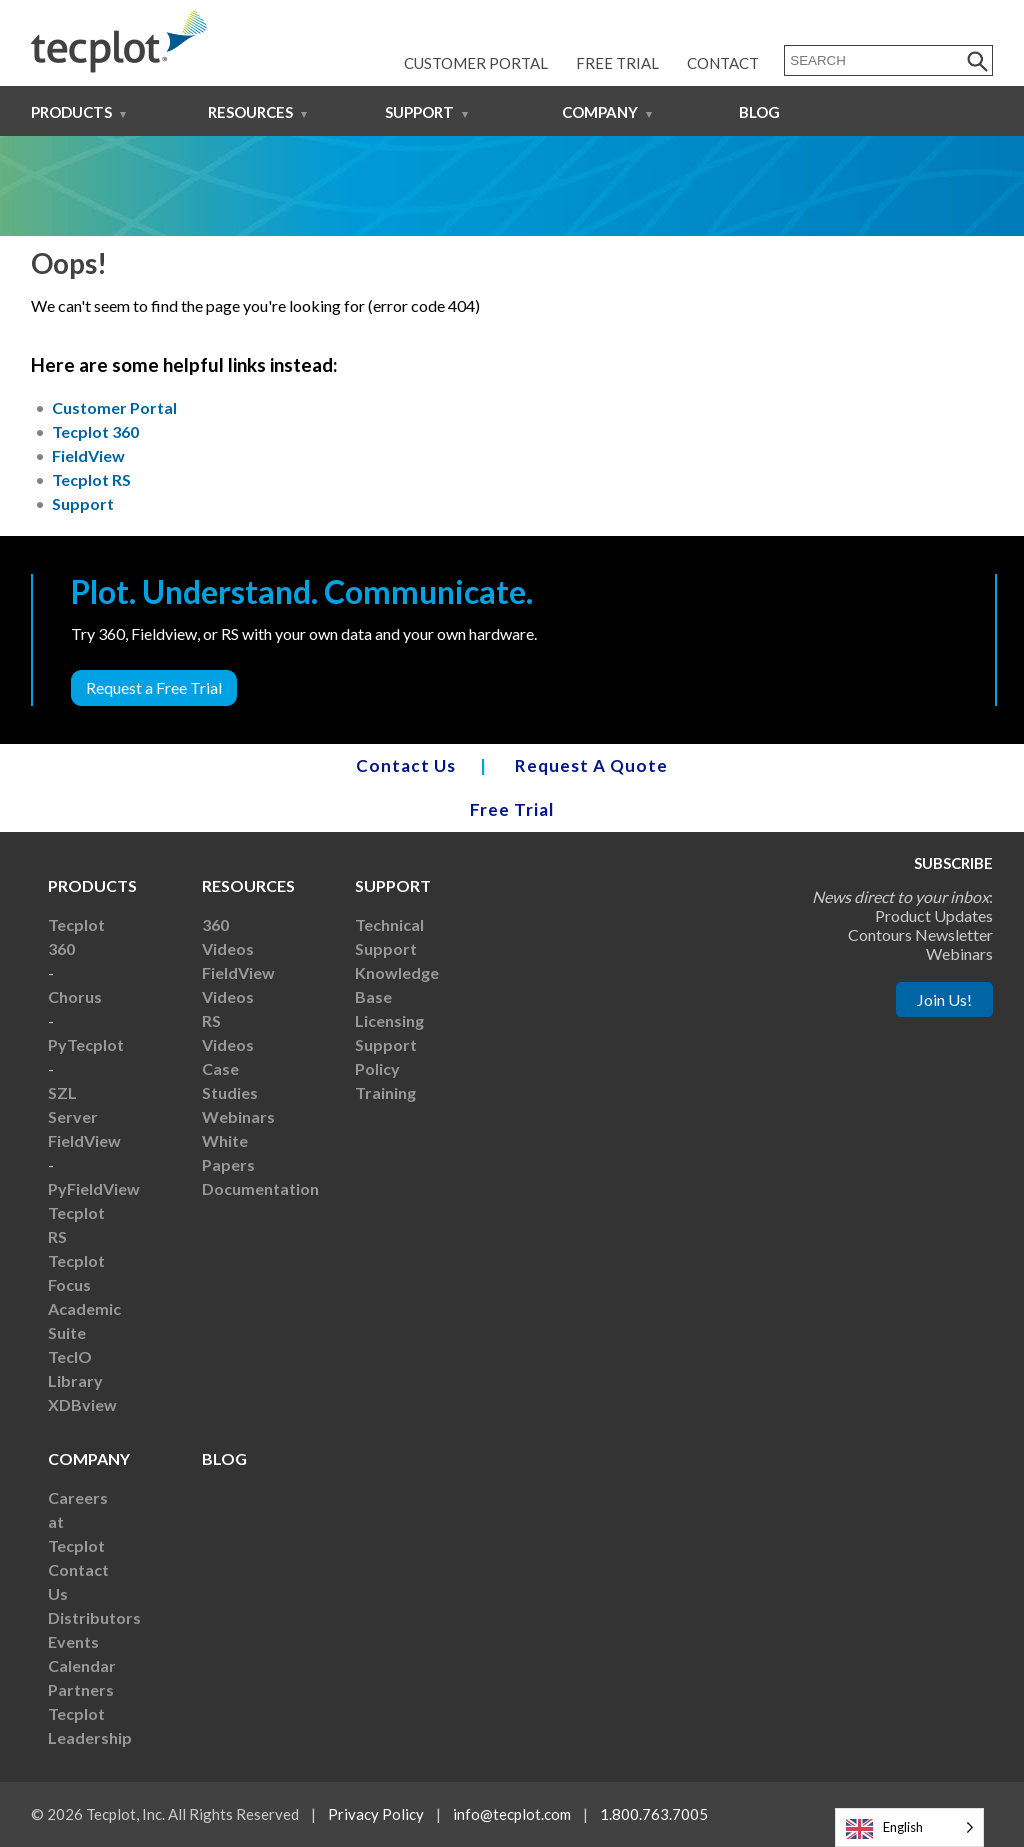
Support (419, 112)
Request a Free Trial (154, 687)
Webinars (238, 1116)
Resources (250, 112)
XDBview (82, 1404)
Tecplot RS (91, 479)
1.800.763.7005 (654, 1814)
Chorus (75, 996)
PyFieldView (94, 1188)
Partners (81, 1689)
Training (385, 1092)
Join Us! (944, 999)
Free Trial (617, 63)
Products (71, 112)
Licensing (389, 1020)
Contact (723, 63)
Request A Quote (591, 765)
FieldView (88, 455)
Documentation (260, 1188)
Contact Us (406, 765)
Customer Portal (476, 63)
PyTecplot (86, 1044)
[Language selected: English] (909, 1827)
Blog (759, 112)
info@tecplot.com (512, 1814)
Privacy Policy (376, 1814)
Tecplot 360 (95, 431)
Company (600, 112)
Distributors (94, 1617)
